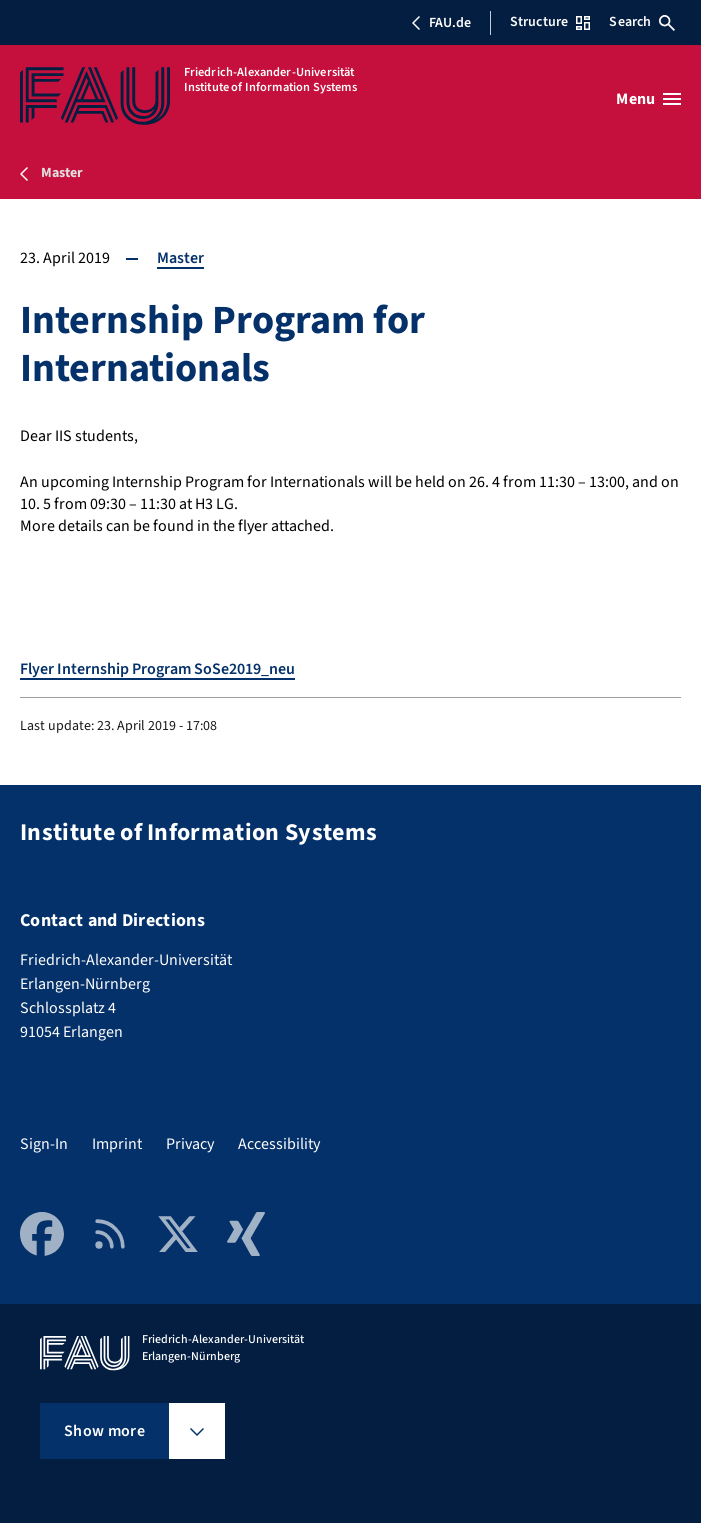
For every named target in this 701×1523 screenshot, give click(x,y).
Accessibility (279, 1144)
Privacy (190, 1144)
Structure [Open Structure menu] (550, 22)
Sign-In (44, 1144)
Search (642, 22)
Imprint (117, 1144)
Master (180, 258)
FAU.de (441, 23)
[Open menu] (648, 99)
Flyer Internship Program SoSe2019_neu (157, 669)
